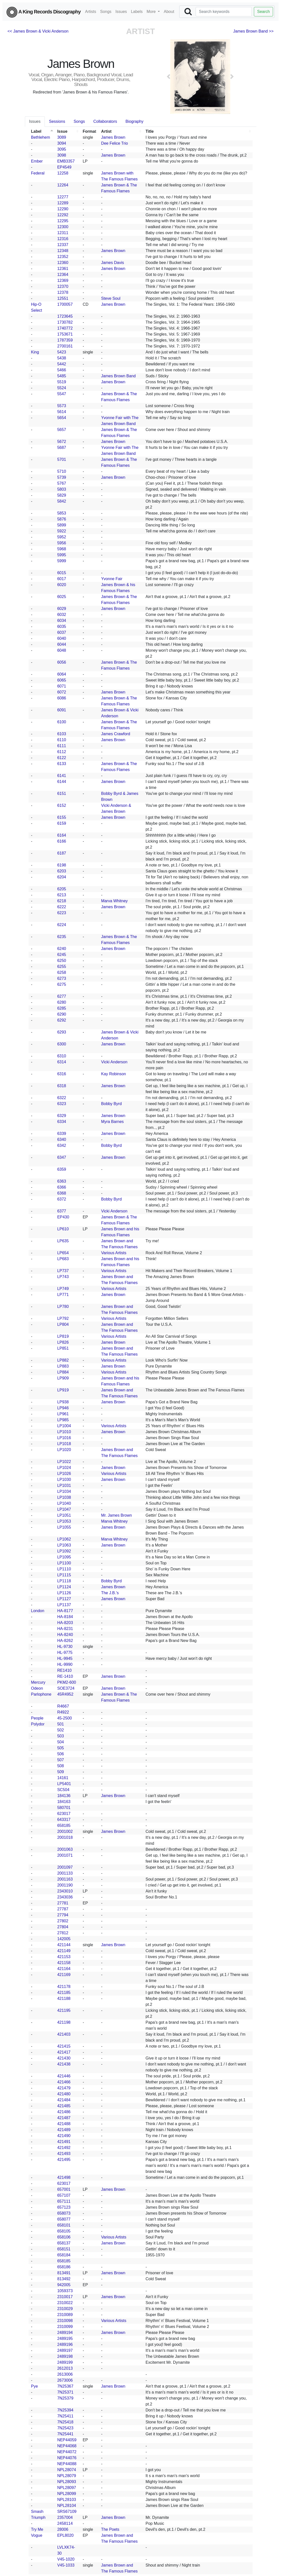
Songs (105, 11)
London (37, 1611)
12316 (62, 239)
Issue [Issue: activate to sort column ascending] (62, 131)
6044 (61, 644)
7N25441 (65, 2434)
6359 (61, 1169)
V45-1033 (65, 2565)
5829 (61, 495)
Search (263, 11)
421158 (63, 1963)
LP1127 (64, 1599)
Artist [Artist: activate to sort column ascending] (106, 131)
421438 (63, 2064)
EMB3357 (66, 161)
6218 (61, 901)
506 (60, 1754)
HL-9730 (64, 1646)
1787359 (65, 340)
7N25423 (65, 2428)
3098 (61, 155)
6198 (61, 865)
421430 (63, 2058)
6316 (61, 1074)
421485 (63, 2106)
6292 (61, 1020)
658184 (63, 2255)
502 (60, 1730)
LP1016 (64, 1438)
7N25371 (65, 2392)
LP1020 (64, 1450)
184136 (63, 1796)
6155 (61, 817)
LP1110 (64, 1569)
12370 (62, 286)
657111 (63, 2201)
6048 (61, 650)
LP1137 (64, 1605)
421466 (63, 2082)
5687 (61, 447)
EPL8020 (65, 2535)
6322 (61, 1098)
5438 (61, 358)
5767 (61, 483)
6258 (61, 972)
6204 (61, 877)
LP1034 (64, 1491)
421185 (63, 1992)
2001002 (65, 1831)
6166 (61, 841)
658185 (63, 1825)
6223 (61, 913)
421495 (63, 2159)
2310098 (65, 2320)
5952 (61, 537)
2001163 (65, 1879)
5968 (61, 549)
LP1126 (64, 1593)
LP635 (63, 1241)
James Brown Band (118, 376)
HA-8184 (65, 1617)
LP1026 (64, 1473)
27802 (62, 1921)
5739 (61, 477)
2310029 (65, 2309)
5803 (61, 489)
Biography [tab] (134, 121)
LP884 (63, 1372)
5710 (61, 471)
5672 (61, 441)
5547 (61, 394)
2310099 (65, 2326)
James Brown (113, 137)
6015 (61, 573)
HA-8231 (65, 1629)
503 (60, 1736)
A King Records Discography (43, 12)
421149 (63, 1951)
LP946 (63, 1408)
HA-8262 (65, 1640)
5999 (61, 561)
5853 (61, 513)
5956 (61, 543)
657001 (63, 2189)
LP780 (63, 1306)
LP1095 (64, 1557)
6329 (61, 1116)
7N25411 (65, 2416)
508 (60, 1766)
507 (60, 1760)
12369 (62, 280)
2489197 (65, 2350)
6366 (61, 1187)
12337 (62, 245)
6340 (61, 1139)
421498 (63, 2177)
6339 (61, 1133)
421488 (63, 2124)
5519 (61, 382)
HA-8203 (65, 1623)
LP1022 (64, 1462)
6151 (61, 793)
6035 (61, 626)
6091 (61, 710)
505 (60, 1748)
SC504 (63, 1790)
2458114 (65, 2523)
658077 (63, 2219)
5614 (61, 412)
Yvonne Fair (111, 579)
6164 (61, 835)
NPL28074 (66, 2470)
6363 (61, 1181)
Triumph (38, 2517)
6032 (61, 614)
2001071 (65, 1855)
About (169, 11)
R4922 (63, 1712)
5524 (61, 388)
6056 (61, 662)
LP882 (63, 1360)
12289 (62, 203)
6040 (61, 638)
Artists (90, 11)
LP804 (63, 1324)
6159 (61, 823)
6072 (61, 692)
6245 (61, 954)
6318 (61, 1086)
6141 (61, 775)
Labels (137, 11)
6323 (61, 1104)
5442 (61, 364)
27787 (62, 1909)
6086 (61, 698)
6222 (61, 907)
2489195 (65, 2338)
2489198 (65, 2356)
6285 (61, 1008)
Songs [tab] (79, 121)
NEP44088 (66, 2464)
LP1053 (64, 1521)
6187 (61, 853)
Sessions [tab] (57, 121)
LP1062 (64, 1539)
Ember (37, 161)
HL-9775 (64, 1652)
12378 (62, 292)
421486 (63, 2112)
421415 (63, 2046)
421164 (63, 1969)
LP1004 (64, 1426)
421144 (63, 1945)
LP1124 (64, 1587)
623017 (63, 1813)
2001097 (65, 1867)
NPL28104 (66, 2505)
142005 (63, 1939)
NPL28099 (66, 2493)
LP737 (63, 1271)
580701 (63, 1807)
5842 (61, 501)
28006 (62, 2529)
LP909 (63, 1378)
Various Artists (113, 1253)
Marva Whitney (114, 901)
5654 (61, 418)
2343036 (65, 1897)
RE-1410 (65, 1676)
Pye (34, 2386)
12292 (62, 215)
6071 (61, 686)
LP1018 (64, 1444)
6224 (61, 925)
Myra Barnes (112, 1121)
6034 (61, 620)
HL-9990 (64, 1664)
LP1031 (64, 1485)
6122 (61, 758)
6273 (61, 978)
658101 (63, 2225)
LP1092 (64, 1551)
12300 (62, 227)
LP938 (63, 1402)
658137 (63, 2243)
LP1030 (64, 1479)
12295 (62, 221)
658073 (63, 2213)
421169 (63, 1975)
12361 (62, 268)
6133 (61, 764)
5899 (61, 525)
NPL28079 (66, 2476)
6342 (61, 1145)
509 (60, 1772)
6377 (61, 1211)
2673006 (65, 2380)
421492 (63, 2148)
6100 (61, 722)
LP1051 (64, 1515)
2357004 (65, 2517)
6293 (61, 1032)
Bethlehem (40, 137)
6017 (61, 579)
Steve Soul (110, 298)
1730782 (65, 322)
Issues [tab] (35, 121)
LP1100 (64, 1563)
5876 (61, 519)
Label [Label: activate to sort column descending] (36, 131)
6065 (61, 680)
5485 (61, 376)
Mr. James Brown (116, 1515)
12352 (62, 257)
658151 (63, 2249)
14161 (62, 1778)
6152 (61, 805)
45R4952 (65, 1694)
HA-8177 (65, 1611)
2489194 (65, 2332)
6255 (61, 966)
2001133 (65, 1873)
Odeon (37, 1688)
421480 (63, 2094)
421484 (63, 2100)
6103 (61, 734)
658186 (63, 2267)
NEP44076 (66, 2458)
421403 (63, 2034)
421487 (63, 2118)
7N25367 (65, 2386)
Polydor (38, 1724)
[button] (168, 76)
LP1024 (64, 1467)
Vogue (36, 2535)
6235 (61, 937)
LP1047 (64, 1509)
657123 (63, 2207)
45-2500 (64, 1718)
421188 (63, 1998)
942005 (63, 2285)
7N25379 (65, 2398)
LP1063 (64, 1545)
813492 (63, 2279)
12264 (62, 185)
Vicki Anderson (114, 1062)
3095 (61, 149)
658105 (63, 2231)
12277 (62, 197)
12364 (62, 274)
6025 (61, 597)
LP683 (63, 1259)
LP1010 (64, 1432)
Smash (37, 2511)
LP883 (63, 1366)
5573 (61, 406)
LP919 (63, 1390)
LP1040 (64, 1503)
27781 (62, 1903)
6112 (61, 752)
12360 (62, 262)
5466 (61, 370)
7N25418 (65, 2422)
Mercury (38, 1682)
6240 (61, 948)
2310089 (65, 2315)
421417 (63, 2052)
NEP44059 (66, 2440)
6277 (61, 996)
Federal (38, 173)
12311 (62, 233)
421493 (63, 2153)
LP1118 (64, 1581)
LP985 (63, 1420)
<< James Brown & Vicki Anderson (37, 31)
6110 (61, 740)
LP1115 (64, 1575)
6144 (61, 781)
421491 (63, 2142)
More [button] (152, 11)
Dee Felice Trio (114, 143)
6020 (61, 585)
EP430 (63, 1217)
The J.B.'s (110, 1593)
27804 (62, 1927)
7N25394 (65, 2410)
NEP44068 (66, 2446)
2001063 (65, 1849)
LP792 (63, 1318)
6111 (61, 746)
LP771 (63, 1294)
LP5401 (64, 1784)
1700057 (65, 304)
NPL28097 (66, 2488)
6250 (61, 960)
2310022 (65, 2303)
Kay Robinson (113, 1074)
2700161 (65, 346)
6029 (61, 608)
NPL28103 (66, 2499)
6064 (61, 674)
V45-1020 (65, 2559)
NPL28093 (66, 2482)
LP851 (63, 1348)
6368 (61, 1193)
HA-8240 (65, 1634)
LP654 (63, 1253)
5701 (61, 459)
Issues (121, 11)
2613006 (65, 2374)
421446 (63, 2076)
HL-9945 (64, 1658)
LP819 (63, 1336)
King (35, 352)
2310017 (65, 2297)
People (37, 1718)
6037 (61, 632)
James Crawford (115, 734)
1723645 (65, 316)
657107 (63, 2195)
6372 (61, 1199)
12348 (62, 251)
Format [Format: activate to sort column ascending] (89, 131)
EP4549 (64, 167)
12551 (62, 298)
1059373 (65, 2291)
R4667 (63, 1706)
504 (60, 1742)
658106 (63, 2237)
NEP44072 (66, 2452)
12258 (62, 173)
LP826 (63, 1342)
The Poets (110, 2529)
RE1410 (64, 1670)
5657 (61, 430)
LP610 (63, 1229)
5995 (61, 555)
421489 (63, 2130)
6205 (61, 889)
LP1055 (64, 1527)
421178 (63, 1986)
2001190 (65, 1885)
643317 (63, 1819)
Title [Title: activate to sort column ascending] (150, 131)
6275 (61, 984)
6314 (61, 1062)
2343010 (65, 1891)
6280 (61, 1002)
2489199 (65, 2362)
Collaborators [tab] (105, 121)
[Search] (224, 11)
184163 (63, 1802)
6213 (61, 895)
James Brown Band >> (253, 31)
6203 (61, 871)
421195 (63, 2010)
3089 (61, 137)
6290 (61, 1014)
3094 (61, 143)
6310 (61, 1056)
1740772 (65, 328)
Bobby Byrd (111, 1104)
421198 (63, 2022)
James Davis (112, 262)
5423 (61, 352)
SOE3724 (65, 1688)
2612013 (65, 2368)
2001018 (65, 1837)
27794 (62, 1915)
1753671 (65, 334)
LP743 (63, 1277)
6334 (61, 1121)
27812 (62, 1933)
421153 (63, 1957)
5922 (61, 531)
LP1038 (64, 1497)
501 (60, 1724)
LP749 (63, 1289)
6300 (61, 1044)
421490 (63, 2136)
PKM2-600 (66, 1682)
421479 (63, 2088)
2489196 (65, 2344)
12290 (62, 209)
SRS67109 (66, 2511)
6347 (61, 1157)
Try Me (37, 2529)
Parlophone (41, 1694)
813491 (63, 2273)
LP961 (63, 1414)
